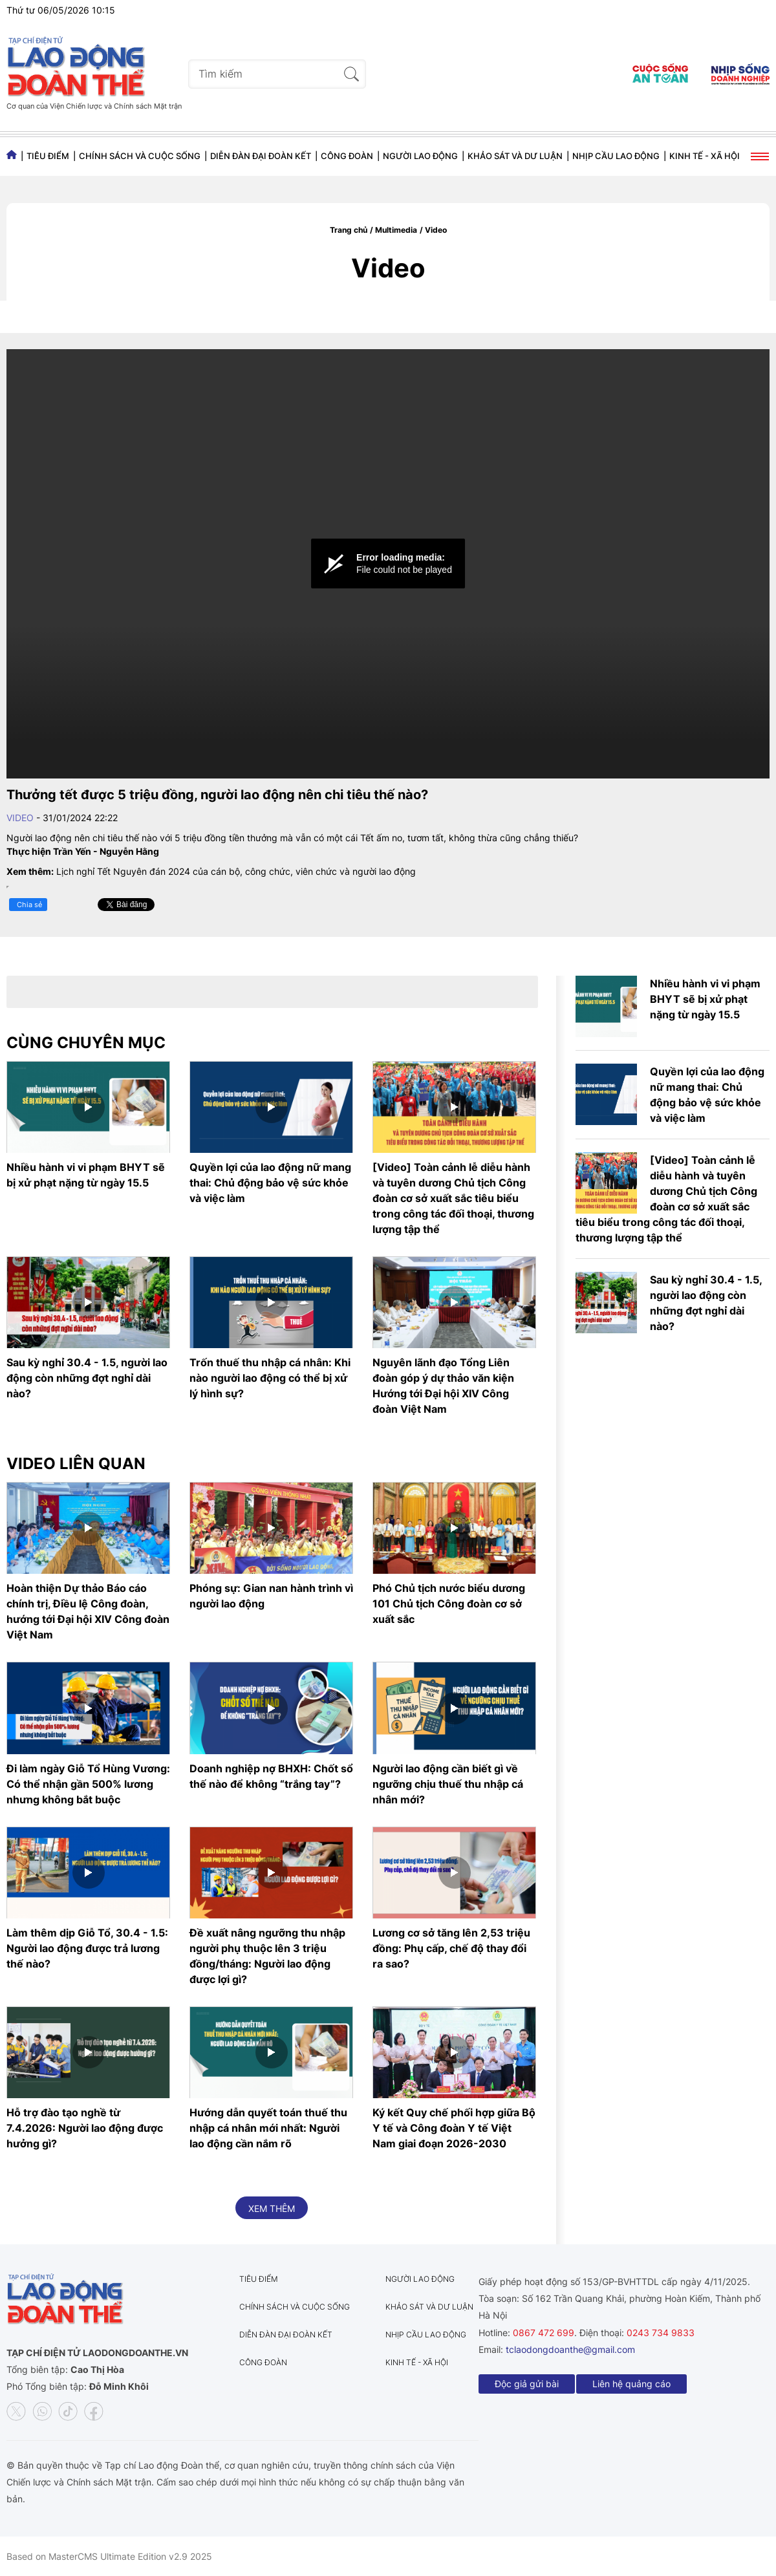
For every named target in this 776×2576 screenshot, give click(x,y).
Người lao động (420, 156)
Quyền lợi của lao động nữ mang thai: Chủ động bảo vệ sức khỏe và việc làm (270, 1183)
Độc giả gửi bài (527, 2383)
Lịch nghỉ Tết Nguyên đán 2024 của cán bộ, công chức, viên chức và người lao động (236, 871)
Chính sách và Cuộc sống (139, 156)
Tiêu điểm (48, 156)
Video (436, 230)
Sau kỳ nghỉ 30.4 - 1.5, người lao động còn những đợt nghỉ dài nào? (86, 1378)
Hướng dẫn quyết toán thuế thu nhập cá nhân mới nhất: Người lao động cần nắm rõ (268, 2128)
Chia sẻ (29, 904)
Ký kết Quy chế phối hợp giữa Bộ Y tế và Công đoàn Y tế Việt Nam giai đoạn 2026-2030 (453, 2128)
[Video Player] (388, 563)
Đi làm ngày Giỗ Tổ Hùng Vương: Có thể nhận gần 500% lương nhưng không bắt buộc (88, 1784)
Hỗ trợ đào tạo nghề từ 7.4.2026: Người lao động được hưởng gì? (84, 2128)
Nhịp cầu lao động (616, 156)
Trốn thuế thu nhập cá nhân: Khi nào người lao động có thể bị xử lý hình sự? (269, 1378)
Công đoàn (347, 156)
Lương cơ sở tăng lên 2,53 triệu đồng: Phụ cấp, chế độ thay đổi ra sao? (451, 1948)
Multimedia (396, 230)
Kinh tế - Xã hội (704, 156)
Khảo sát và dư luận (515, 156)
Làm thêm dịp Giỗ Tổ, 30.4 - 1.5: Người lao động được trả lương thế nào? (87, 1948)
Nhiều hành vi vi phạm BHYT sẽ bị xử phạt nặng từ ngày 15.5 (705, 999)
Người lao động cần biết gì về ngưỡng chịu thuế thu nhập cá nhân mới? (447, 1784)
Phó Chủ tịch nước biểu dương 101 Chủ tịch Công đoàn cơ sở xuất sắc (448, 1604)
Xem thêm (271, 2208)
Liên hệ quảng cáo (631, 2383)
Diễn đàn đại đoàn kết (260, 156)
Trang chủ (348, 230)
